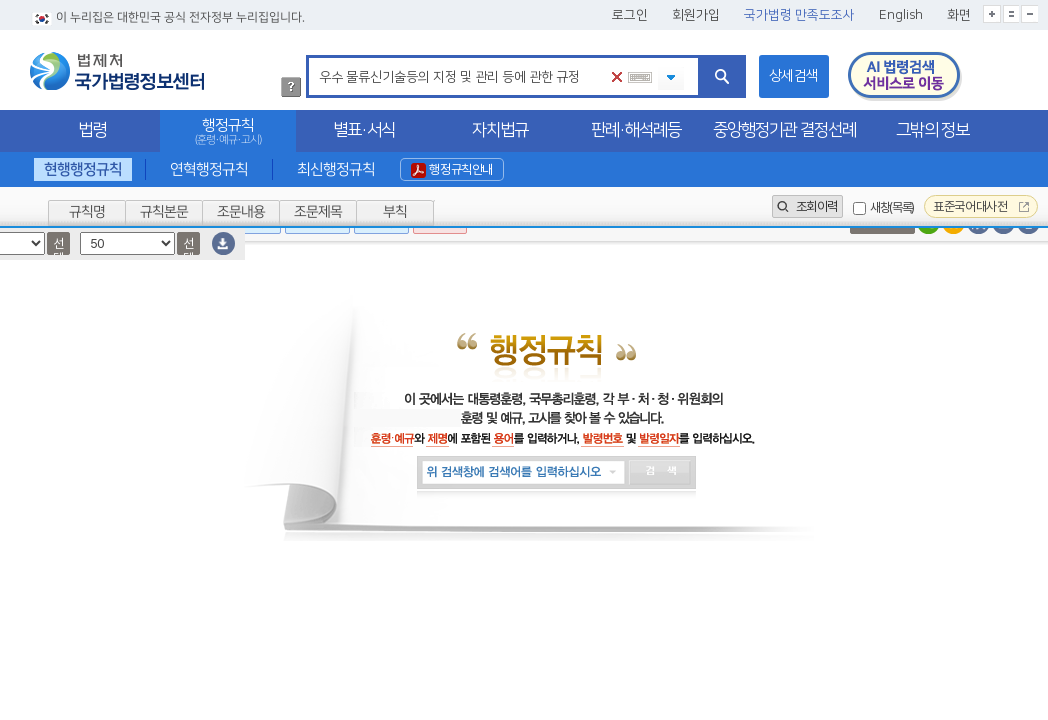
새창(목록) (892, 207)
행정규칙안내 (452, 170)
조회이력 (807, 206)
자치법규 (500, 130)
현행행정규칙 (83, 169)
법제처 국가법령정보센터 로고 (117, 71)
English (901, 15)
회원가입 (696, 15)
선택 (58, 245)
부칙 (395, 212)
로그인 (630, 15)
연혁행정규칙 (209, 169)
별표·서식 (364, 130)
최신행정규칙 (335, 169)
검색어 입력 (315, 58)
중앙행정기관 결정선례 (784, 130)
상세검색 (794, 76)
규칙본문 (164, 212)
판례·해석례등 (636, 130)
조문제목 (318, 212)
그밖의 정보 (932, 130)
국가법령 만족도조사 (799, 15)
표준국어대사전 (981, 206)
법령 (92, 130)
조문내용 (241, 212)
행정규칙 (228, 131)
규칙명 (87, 212)
